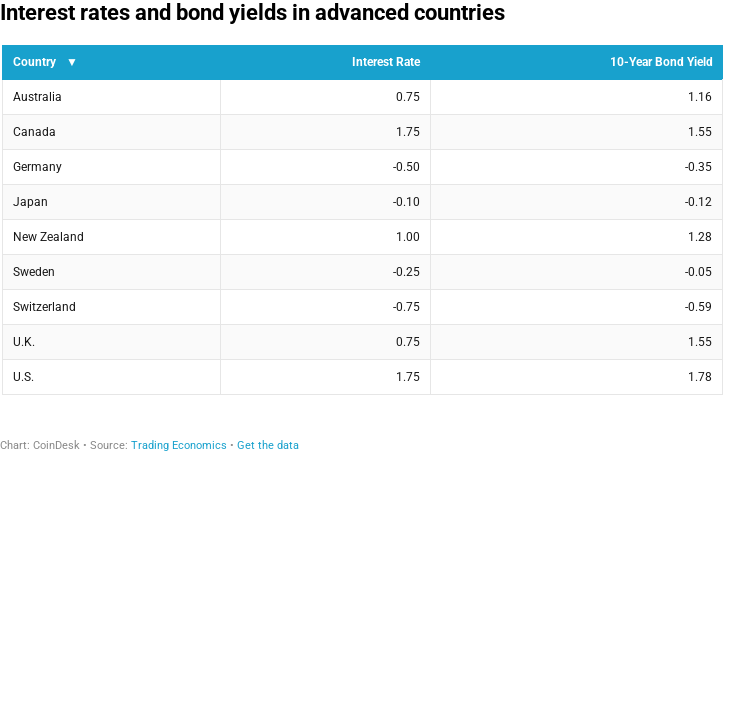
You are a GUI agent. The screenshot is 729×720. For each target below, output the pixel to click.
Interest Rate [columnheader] (386, 62)
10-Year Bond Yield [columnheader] (661, 62)
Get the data (268, 445)
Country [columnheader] (34, 62)
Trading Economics (179, 445)
